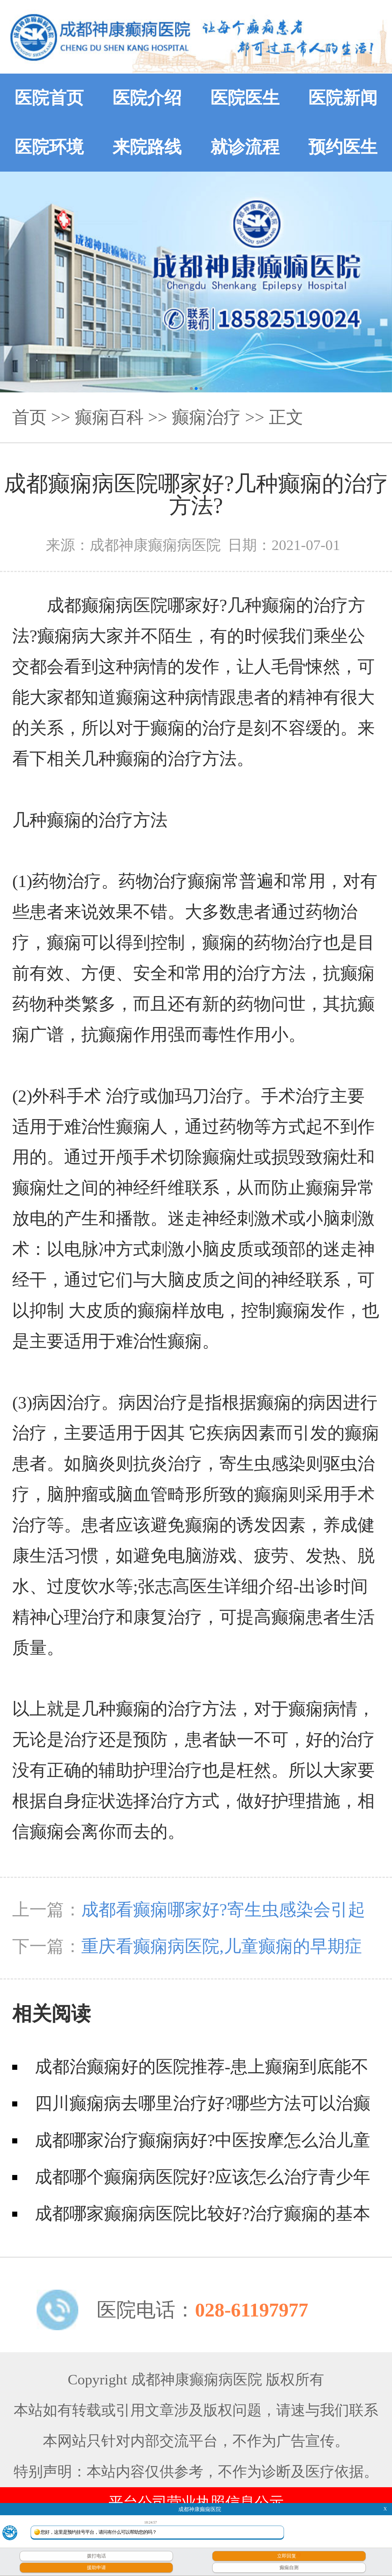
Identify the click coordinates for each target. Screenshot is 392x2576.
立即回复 (289, 2555)
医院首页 (49, 97)
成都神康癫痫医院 (199, 2509)
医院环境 (49, 147)
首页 (29, 417)
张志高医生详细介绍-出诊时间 (253, 1586)
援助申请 (96, 2567)
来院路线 (147, 147)
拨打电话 (96, 2555)
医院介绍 (147, 97)
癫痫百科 (109, 417)
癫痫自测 (289, 2567)
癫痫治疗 (206, 417)
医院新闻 (342, 97)
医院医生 (244, 97)
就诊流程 (244, 147)
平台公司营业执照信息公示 (196, 2502)
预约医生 (342, 147)
